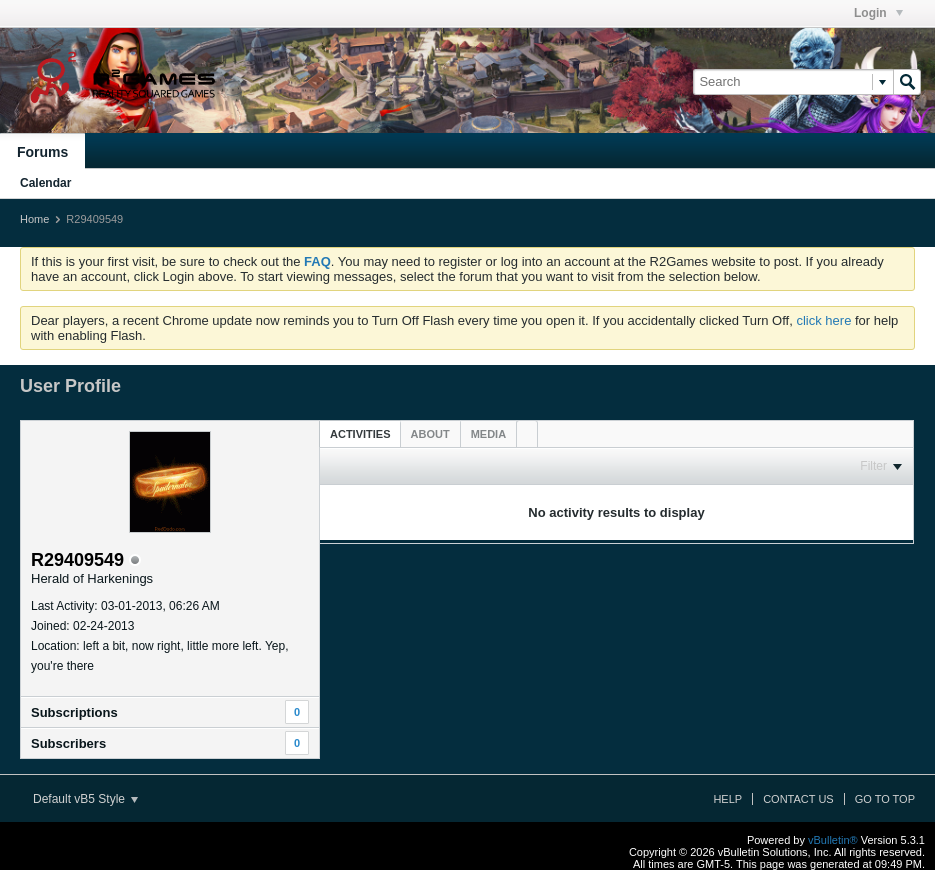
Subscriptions (74, 712)
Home (34, 219)
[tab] (360, 433)
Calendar (45, 183)
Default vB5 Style (85, 799)
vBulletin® (833, 840)
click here (823, 320)
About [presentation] (430, 434)
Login (878, 13)
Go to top (885, 799)
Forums (42, 152)
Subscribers (68, 743)
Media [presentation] (488, 434)
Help (727, 799)
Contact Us (798, 799)
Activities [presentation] (360, 434)
